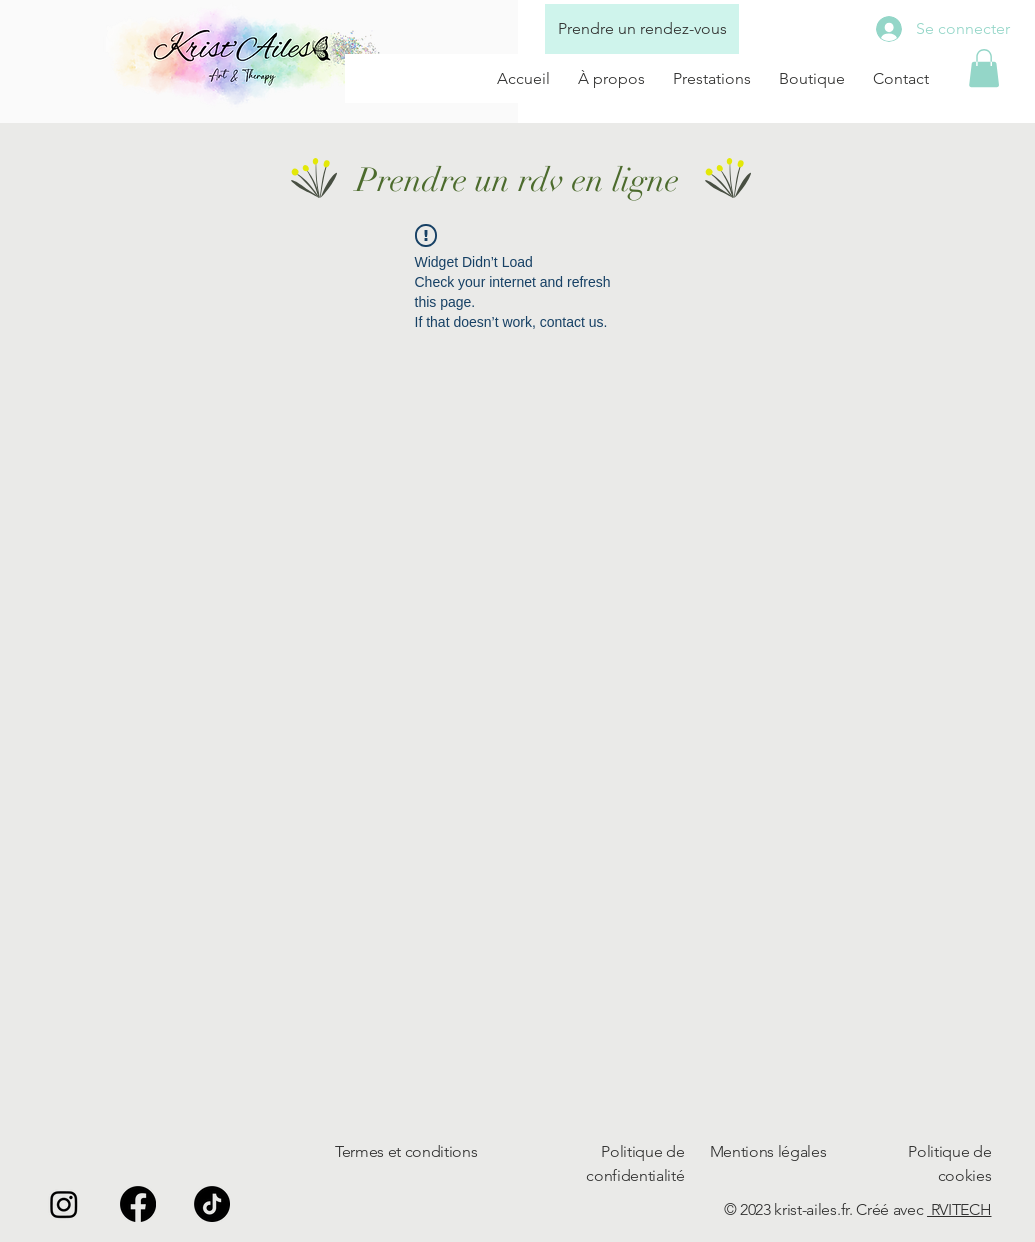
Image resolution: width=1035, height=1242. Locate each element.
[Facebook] (138, 1204)
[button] (984, 68)
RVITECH (959, 1209)
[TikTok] (212, 1204)
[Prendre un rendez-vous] (642, 29)
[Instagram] (64, 1204)
